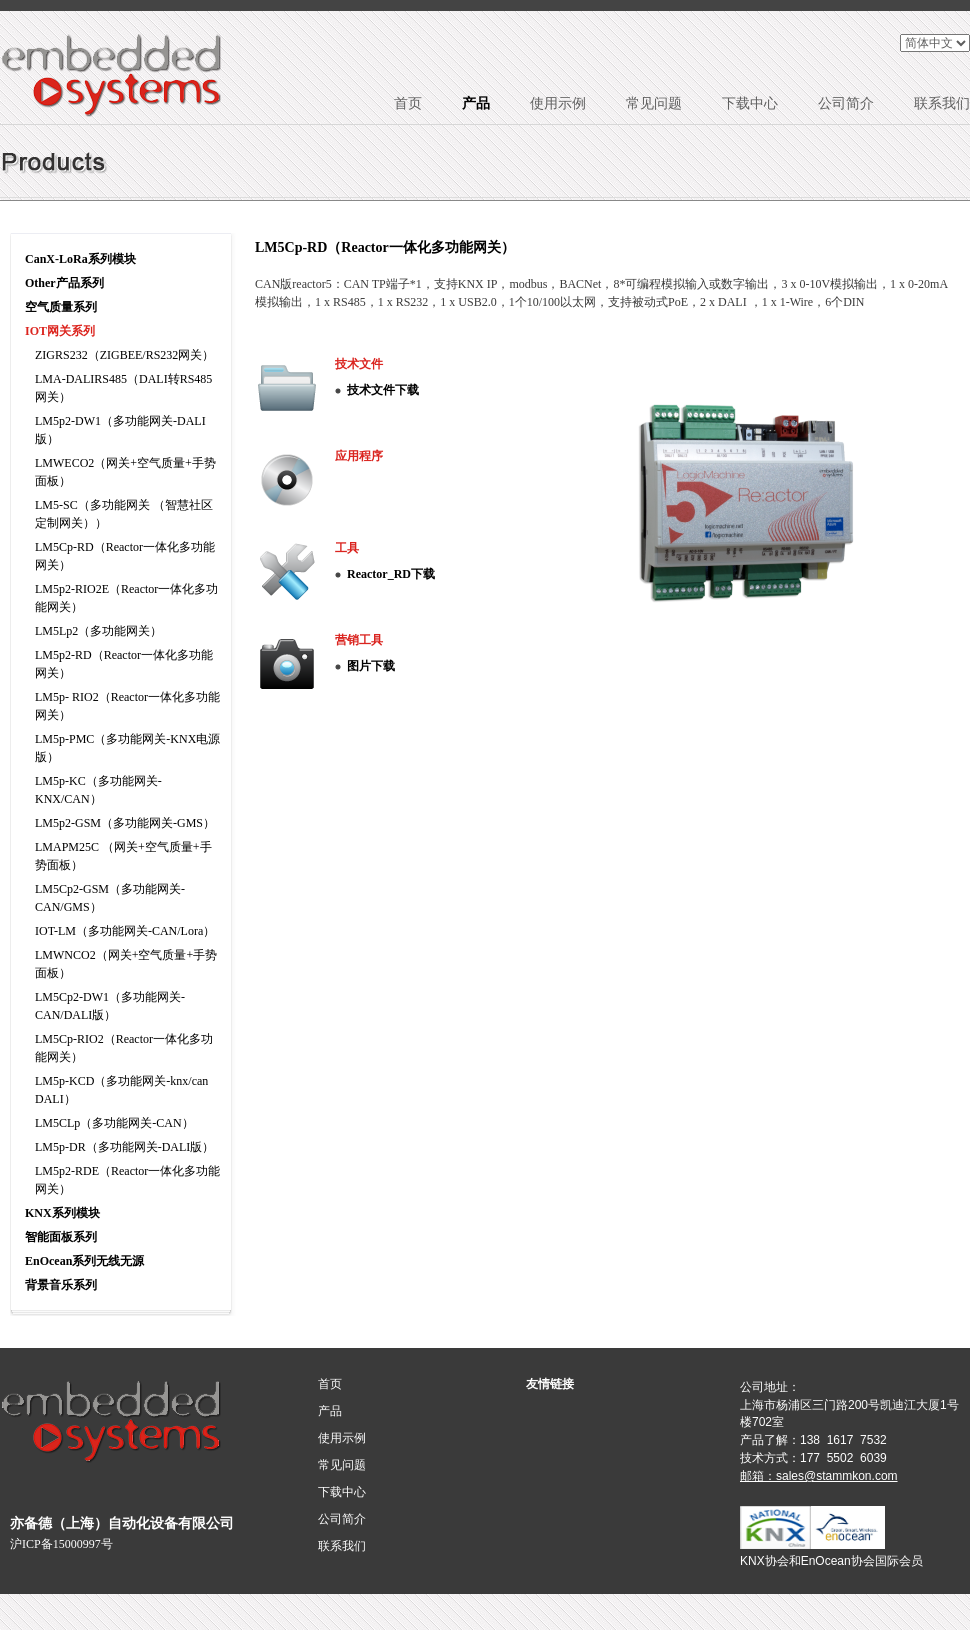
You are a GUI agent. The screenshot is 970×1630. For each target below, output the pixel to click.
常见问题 (654, 103)
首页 (408, 103)
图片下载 (371, 666)
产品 (476, 103)
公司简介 (846, 103)
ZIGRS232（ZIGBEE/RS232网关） (124, 355)
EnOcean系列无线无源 (84, 1261)
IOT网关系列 (60, 331)
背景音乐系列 (61, 1285)
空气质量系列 (61, 307)
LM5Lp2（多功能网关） (98, 631)
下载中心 (750, 103)
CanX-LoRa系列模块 (80, 259)
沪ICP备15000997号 (61, 1544)
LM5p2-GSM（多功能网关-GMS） (125, 823)
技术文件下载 (383, 390)
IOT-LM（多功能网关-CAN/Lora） (125, 931)
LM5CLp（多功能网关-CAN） (114, 1123)
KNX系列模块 (62, 1213)
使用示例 (558, 103)
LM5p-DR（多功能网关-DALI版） (124, 1147)
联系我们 (942, 103)
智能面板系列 (61, 1237)
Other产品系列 (64, 283)
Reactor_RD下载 (391, 574)
